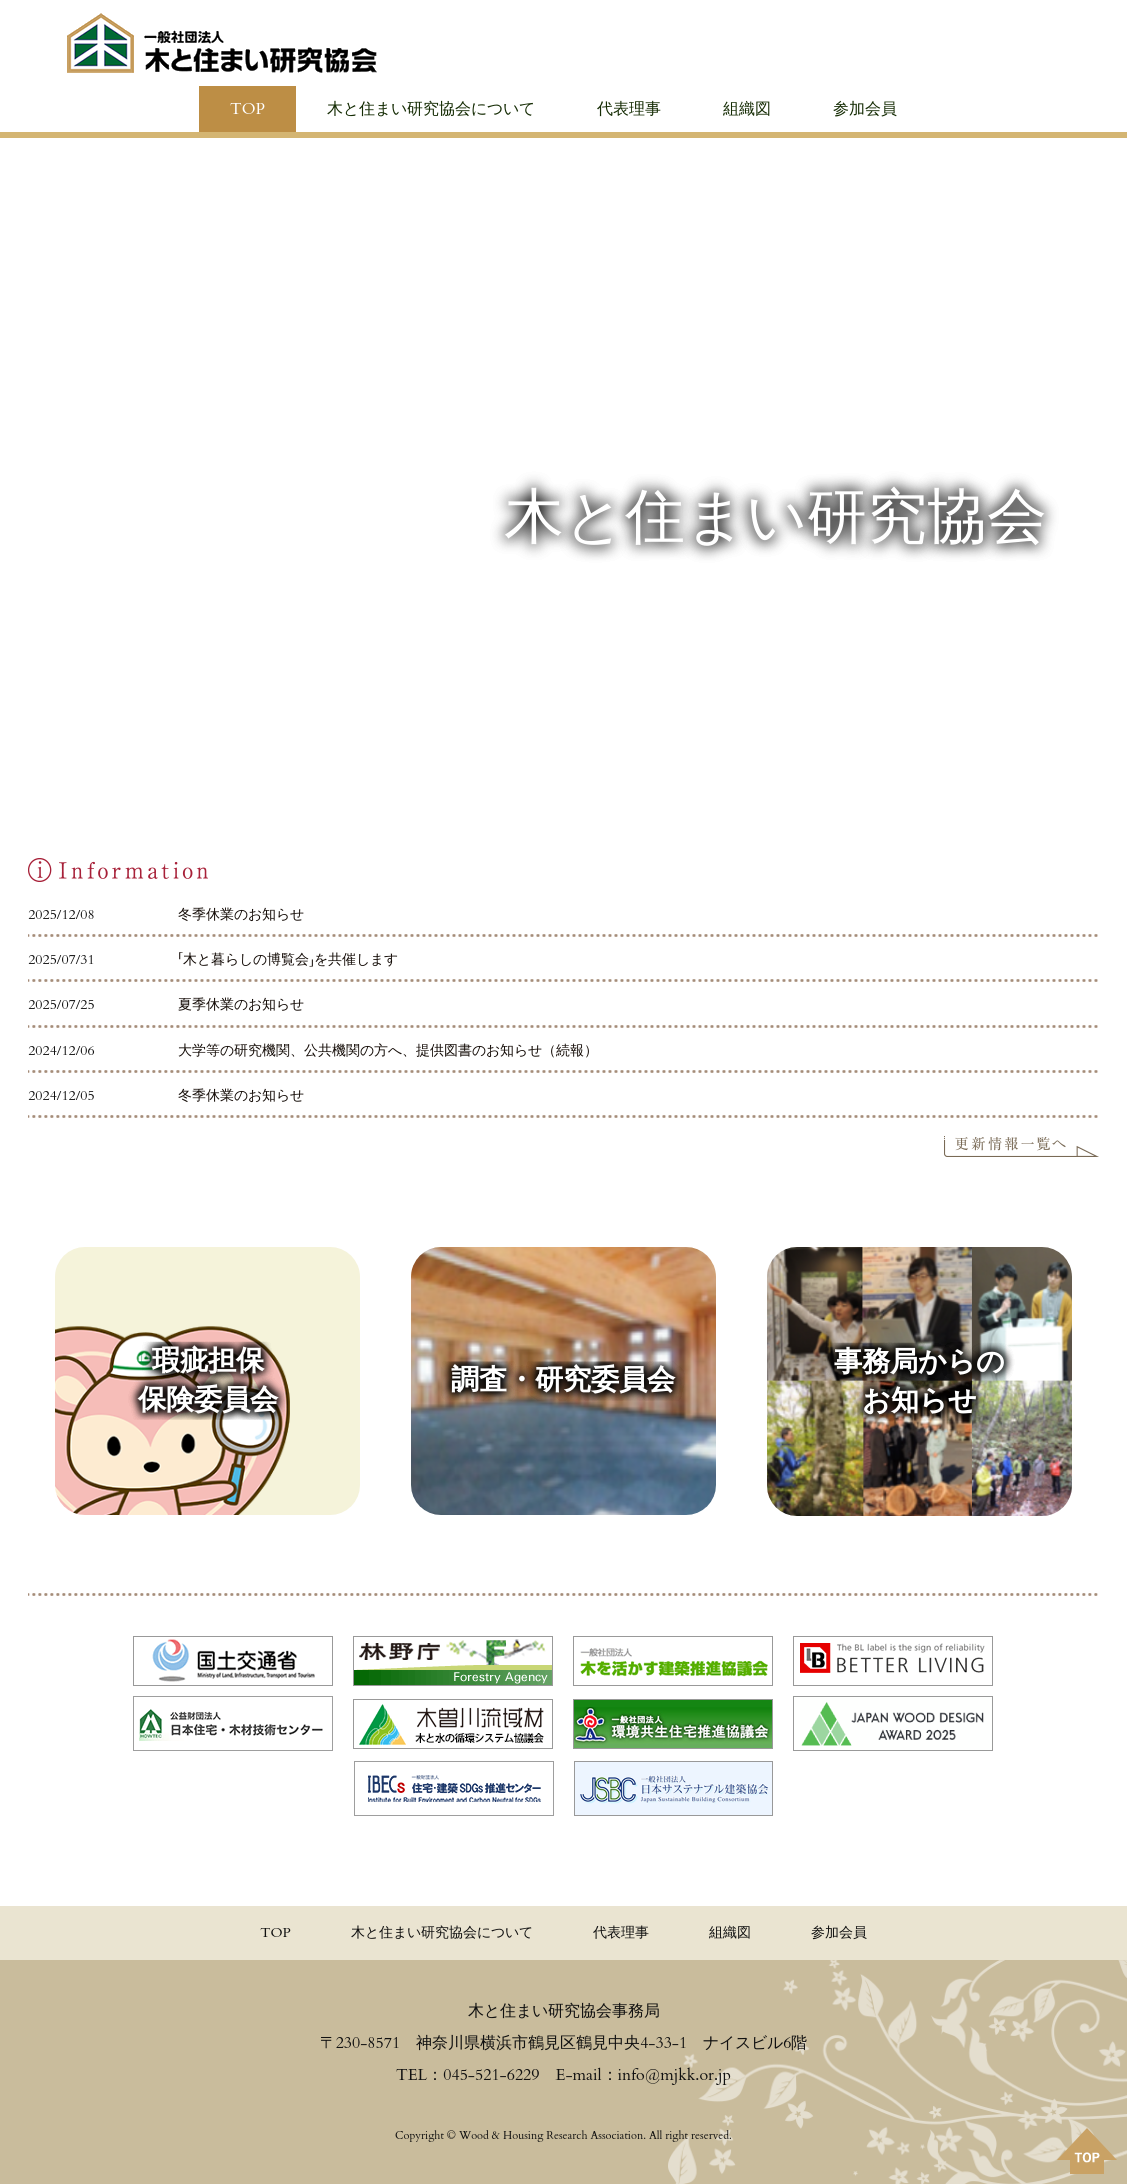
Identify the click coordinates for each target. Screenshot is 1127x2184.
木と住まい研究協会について (431, 109)
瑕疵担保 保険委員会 (208, 1380)
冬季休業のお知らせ (241, 914)
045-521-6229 (491, 2075)
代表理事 (629, 109)
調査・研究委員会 (563, 1380)
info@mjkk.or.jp (674, 2075)
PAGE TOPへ (1087, 2151)
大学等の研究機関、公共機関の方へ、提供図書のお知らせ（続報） (388, 1050)
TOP (247, 109)
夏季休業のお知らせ (241, 1004)
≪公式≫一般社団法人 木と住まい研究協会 (222, 43)
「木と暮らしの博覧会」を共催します (288, 959)
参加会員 (865, 109)
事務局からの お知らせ (919, 1380)
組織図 (747, 109)
